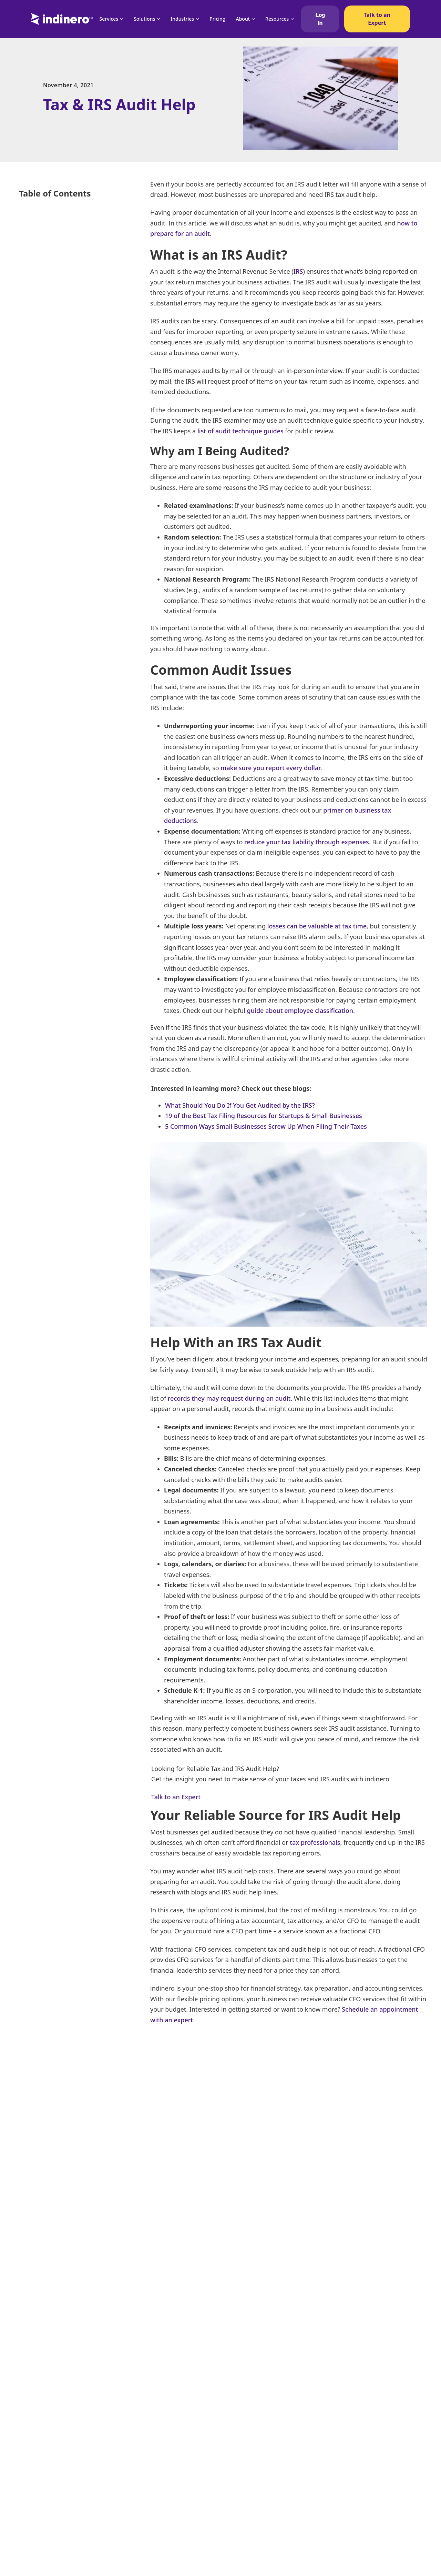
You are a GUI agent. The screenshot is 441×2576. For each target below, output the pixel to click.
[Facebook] (367, 2082)
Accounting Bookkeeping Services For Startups (251, 2476)
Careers (163, 2543)
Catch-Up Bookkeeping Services (348, 2456)
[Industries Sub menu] (197, 19)
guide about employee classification (300, 1010)
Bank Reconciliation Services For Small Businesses (356, 2520)
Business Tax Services (232, 2419)
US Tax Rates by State (336, 2566)
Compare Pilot (170, 2481)
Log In (320, 19)
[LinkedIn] (401, 2082)
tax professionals (315, 1842)
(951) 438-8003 (47, 2454)
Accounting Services (335, 2431)
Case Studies (169, 2518)
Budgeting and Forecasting (239, 2551)
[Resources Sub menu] (292, 19)
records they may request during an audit (229, 1398)
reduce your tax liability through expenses (306, 842)
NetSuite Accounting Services (345, 2468)
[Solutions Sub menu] (158, 19)
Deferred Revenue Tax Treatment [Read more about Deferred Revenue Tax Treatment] (85, 2354)
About (243, 19)
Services (109, 19)
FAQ (159, 2493)
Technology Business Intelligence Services (350, 2538)
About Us (164, 2530)
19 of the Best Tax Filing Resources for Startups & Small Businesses (263, 1115)
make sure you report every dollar (270, 768)
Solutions (144, 19)
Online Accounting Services (239, 2492)
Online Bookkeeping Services (345, 2419)
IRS (298, 271)
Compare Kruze (172, 2468)
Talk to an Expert (377, 19)
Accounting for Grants (233, 2431)
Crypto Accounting (333, 2554)
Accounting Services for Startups (245, 2504)
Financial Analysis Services (238, 2461)
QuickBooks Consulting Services (244, 2566)
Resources (277, 19)
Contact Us (167, 2555)
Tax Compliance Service (339, 2443)
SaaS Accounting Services (341, 2505)
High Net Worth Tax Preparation (349, 2481)
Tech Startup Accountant (236, 2520)
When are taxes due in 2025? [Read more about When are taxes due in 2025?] (208, 2354)
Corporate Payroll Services (342, 2493)
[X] (384, 2082)
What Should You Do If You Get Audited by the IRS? (240, 1105)
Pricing (217, 19)
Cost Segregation (228, 2535)
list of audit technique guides (240, 431)
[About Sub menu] (253, 19)
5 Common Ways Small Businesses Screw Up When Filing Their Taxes (266, 1126)
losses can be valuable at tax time (317, 926)
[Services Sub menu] (121, 19)
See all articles (55, 2251)
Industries (182, 19)
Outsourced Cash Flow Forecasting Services (248, 2446)
